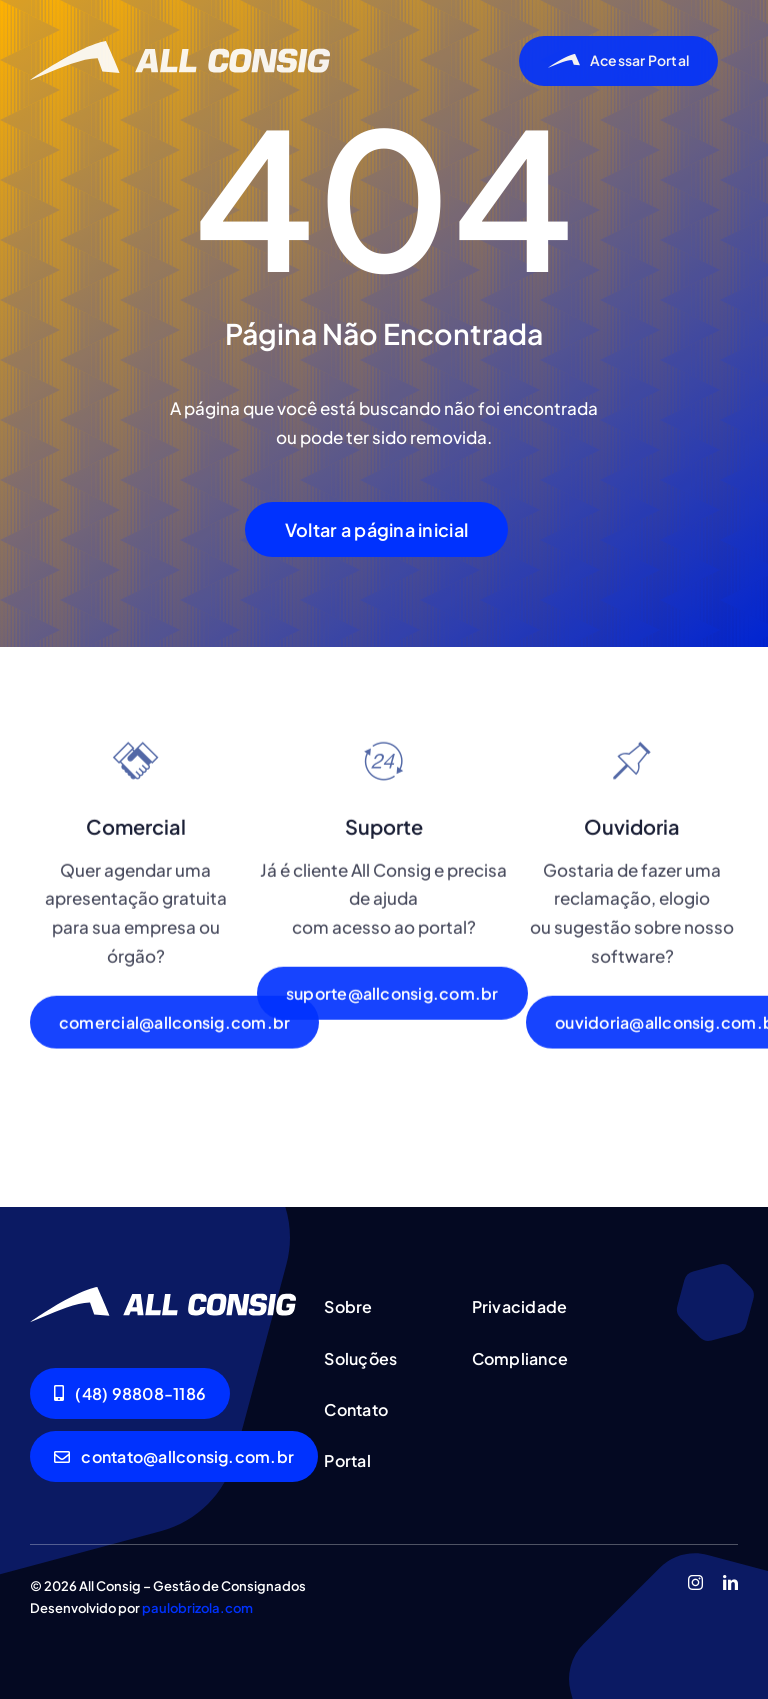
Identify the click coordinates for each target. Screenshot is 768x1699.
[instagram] (695, 1582)
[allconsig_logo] (180, 49)
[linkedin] (730, 1582)
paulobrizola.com (197, 1608)
